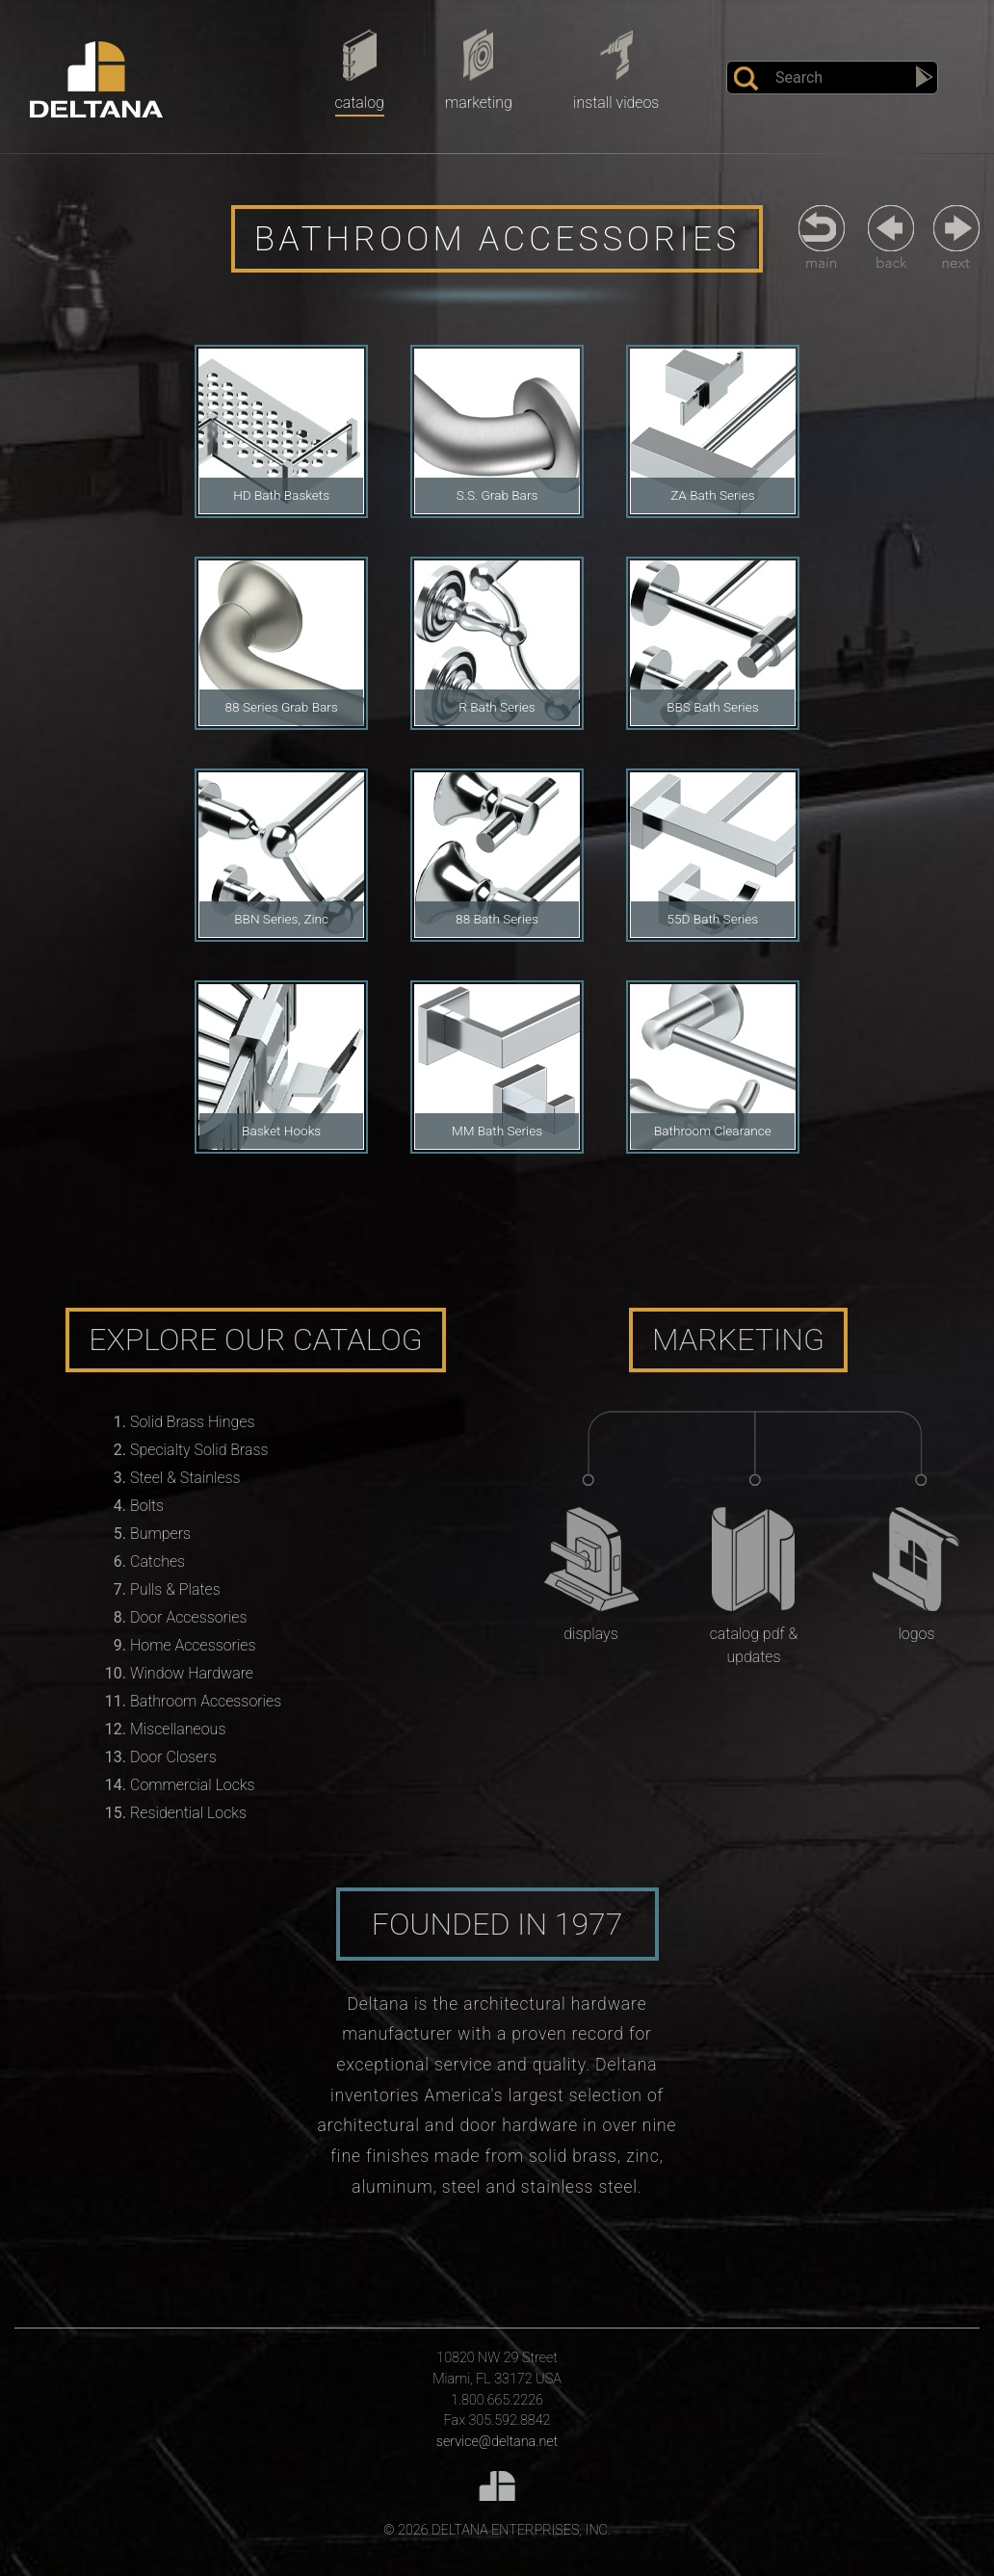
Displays (590, 1634)
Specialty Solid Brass (199, 1450)
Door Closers (173, 1757)
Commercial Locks (192, 1785)
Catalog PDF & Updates (754, 1645)
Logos (916, 1634)
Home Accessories (192, 1645)
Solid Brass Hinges (192, 1422)
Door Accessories (188, 1617)
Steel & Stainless (185, 1478)
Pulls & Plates (175, 1589)
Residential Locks (188, 1813)
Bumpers (160, 1533)
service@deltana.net (497, 2441)
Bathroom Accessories (205, 1701)
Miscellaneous (177, 1729)
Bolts (147, 1505)
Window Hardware (191, 1673)
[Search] (832, 77)
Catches (157, 1561)
